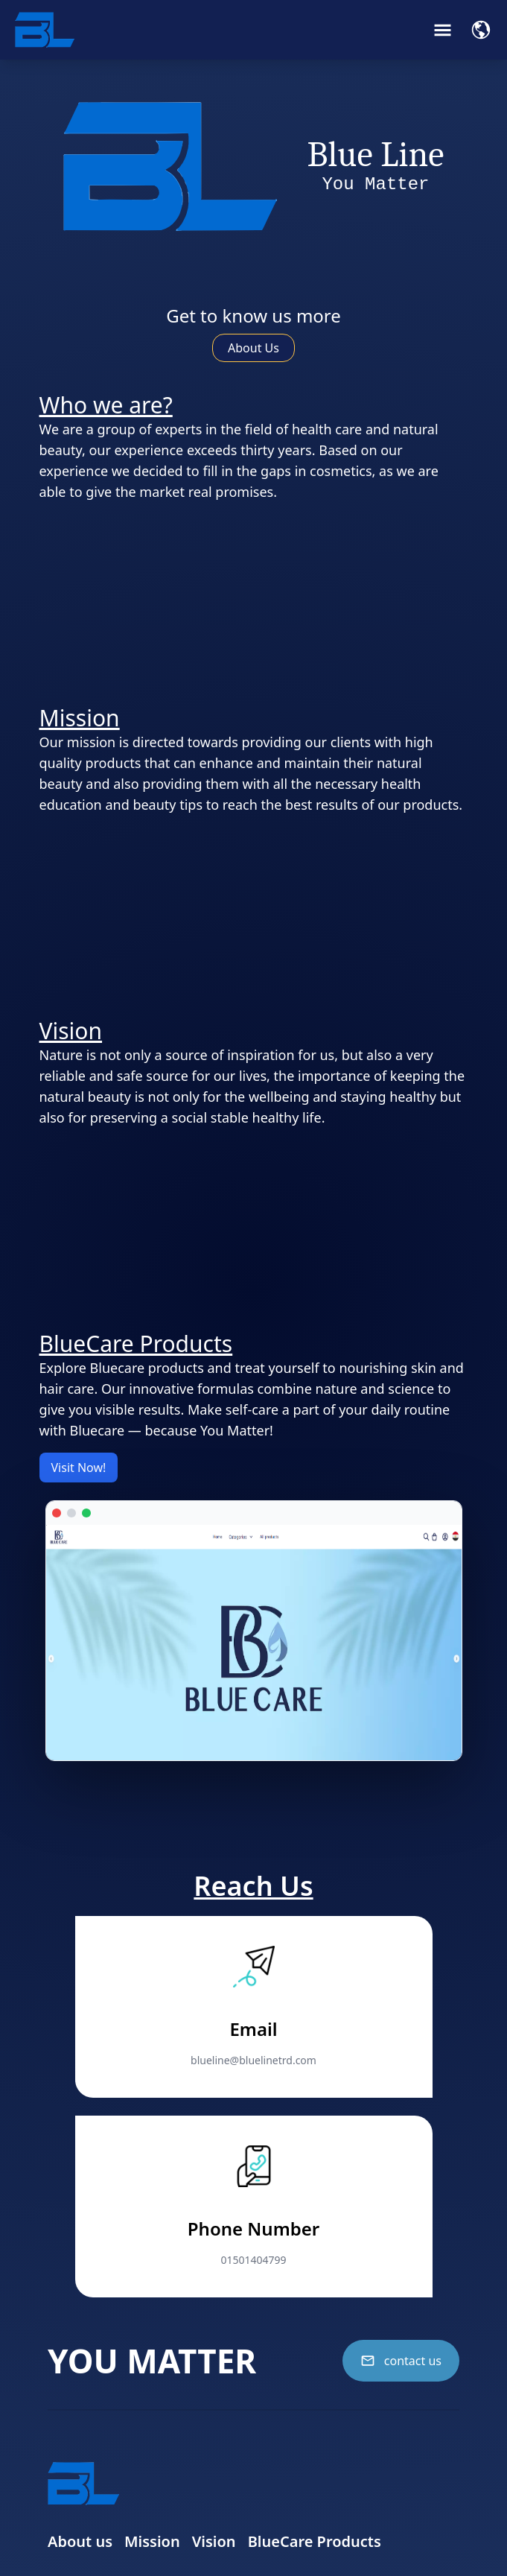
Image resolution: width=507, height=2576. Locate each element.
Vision (214, 2541)
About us (80, 2541)
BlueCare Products (314, 2541)
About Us (253, 348)
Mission (152, 2541)
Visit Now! (78, 1467)
